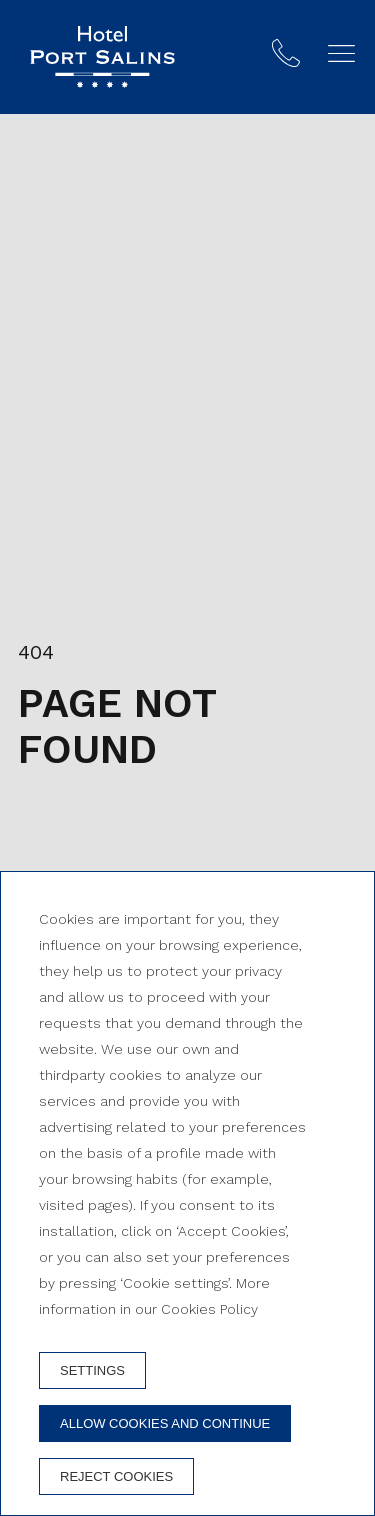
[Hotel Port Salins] (102, 57)
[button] (341, 53)
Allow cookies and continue (165, 1423)
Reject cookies (116, 1476)
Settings (92, 1370)
